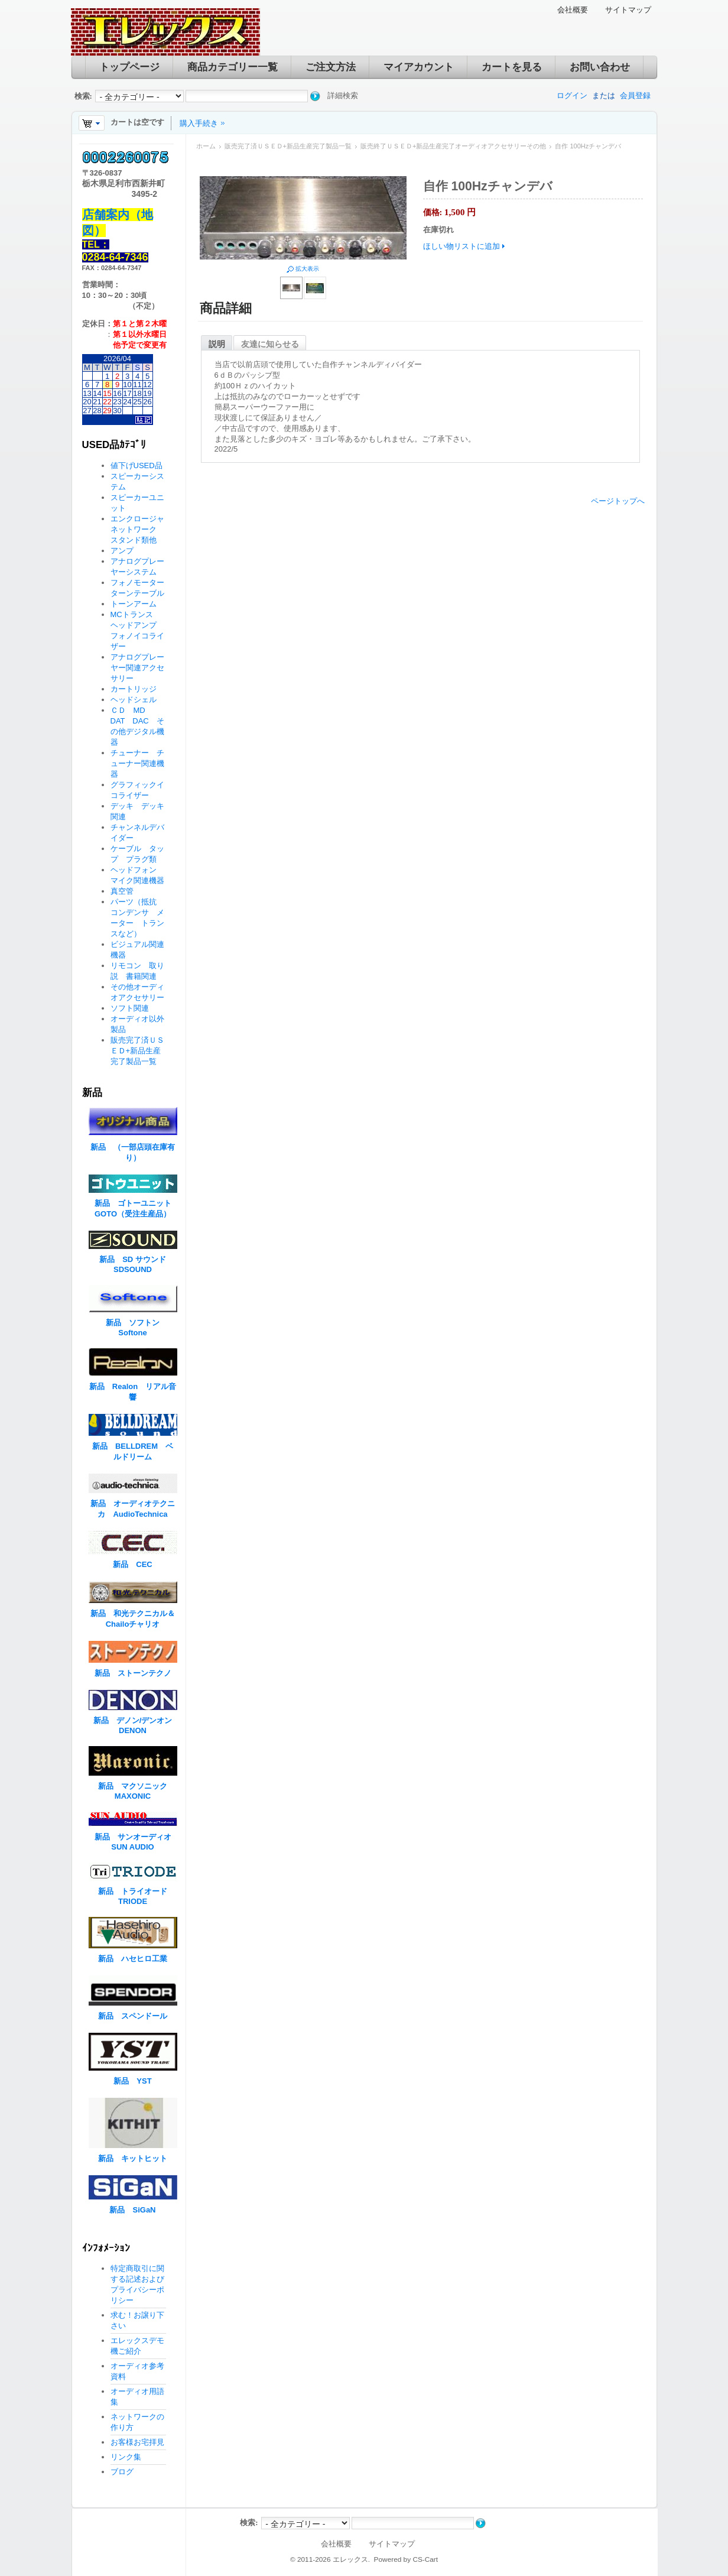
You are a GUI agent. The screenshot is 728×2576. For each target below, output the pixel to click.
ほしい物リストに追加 (461, 246)
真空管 (122, 891)
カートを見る (512, 66)
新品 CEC (136, 1564)
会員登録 (635, 95)
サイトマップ (628, 9)
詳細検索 (342, 95)
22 (107, 401)
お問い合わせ (600, 66)
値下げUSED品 (136, 465)
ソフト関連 (129, 1008)
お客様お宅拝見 (137, 2442)
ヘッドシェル (133, 699)
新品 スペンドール (132, 2016)
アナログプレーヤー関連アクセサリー (137, 668)
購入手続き (199, 123)
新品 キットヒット (132, 2158)
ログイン (572, 95)
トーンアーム (133, 603)
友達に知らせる (270, 344)
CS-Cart (425, 2559)
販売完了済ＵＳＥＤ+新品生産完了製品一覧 (288, 146)
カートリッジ (137, 688)
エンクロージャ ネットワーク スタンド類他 (141, 529)
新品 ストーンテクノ (133, 1673)
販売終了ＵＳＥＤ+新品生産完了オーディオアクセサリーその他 (453, 146)
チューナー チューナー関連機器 (137, 763)
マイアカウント (419, 66)
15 (107, 393)
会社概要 (572, 9)
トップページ (129, 66)
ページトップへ (618, 501)
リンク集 (125, 2456)
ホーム (206, 146)
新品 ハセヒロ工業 (132, 1958)
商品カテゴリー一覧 (232, 66)
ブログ (122, 2471)
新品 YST (132, 2081)
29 (107, 410)
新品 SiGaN (132, 2209)
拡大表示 (307, 268)
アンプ (122, 550)
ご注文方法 (331, 66)
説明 (217, 344)
